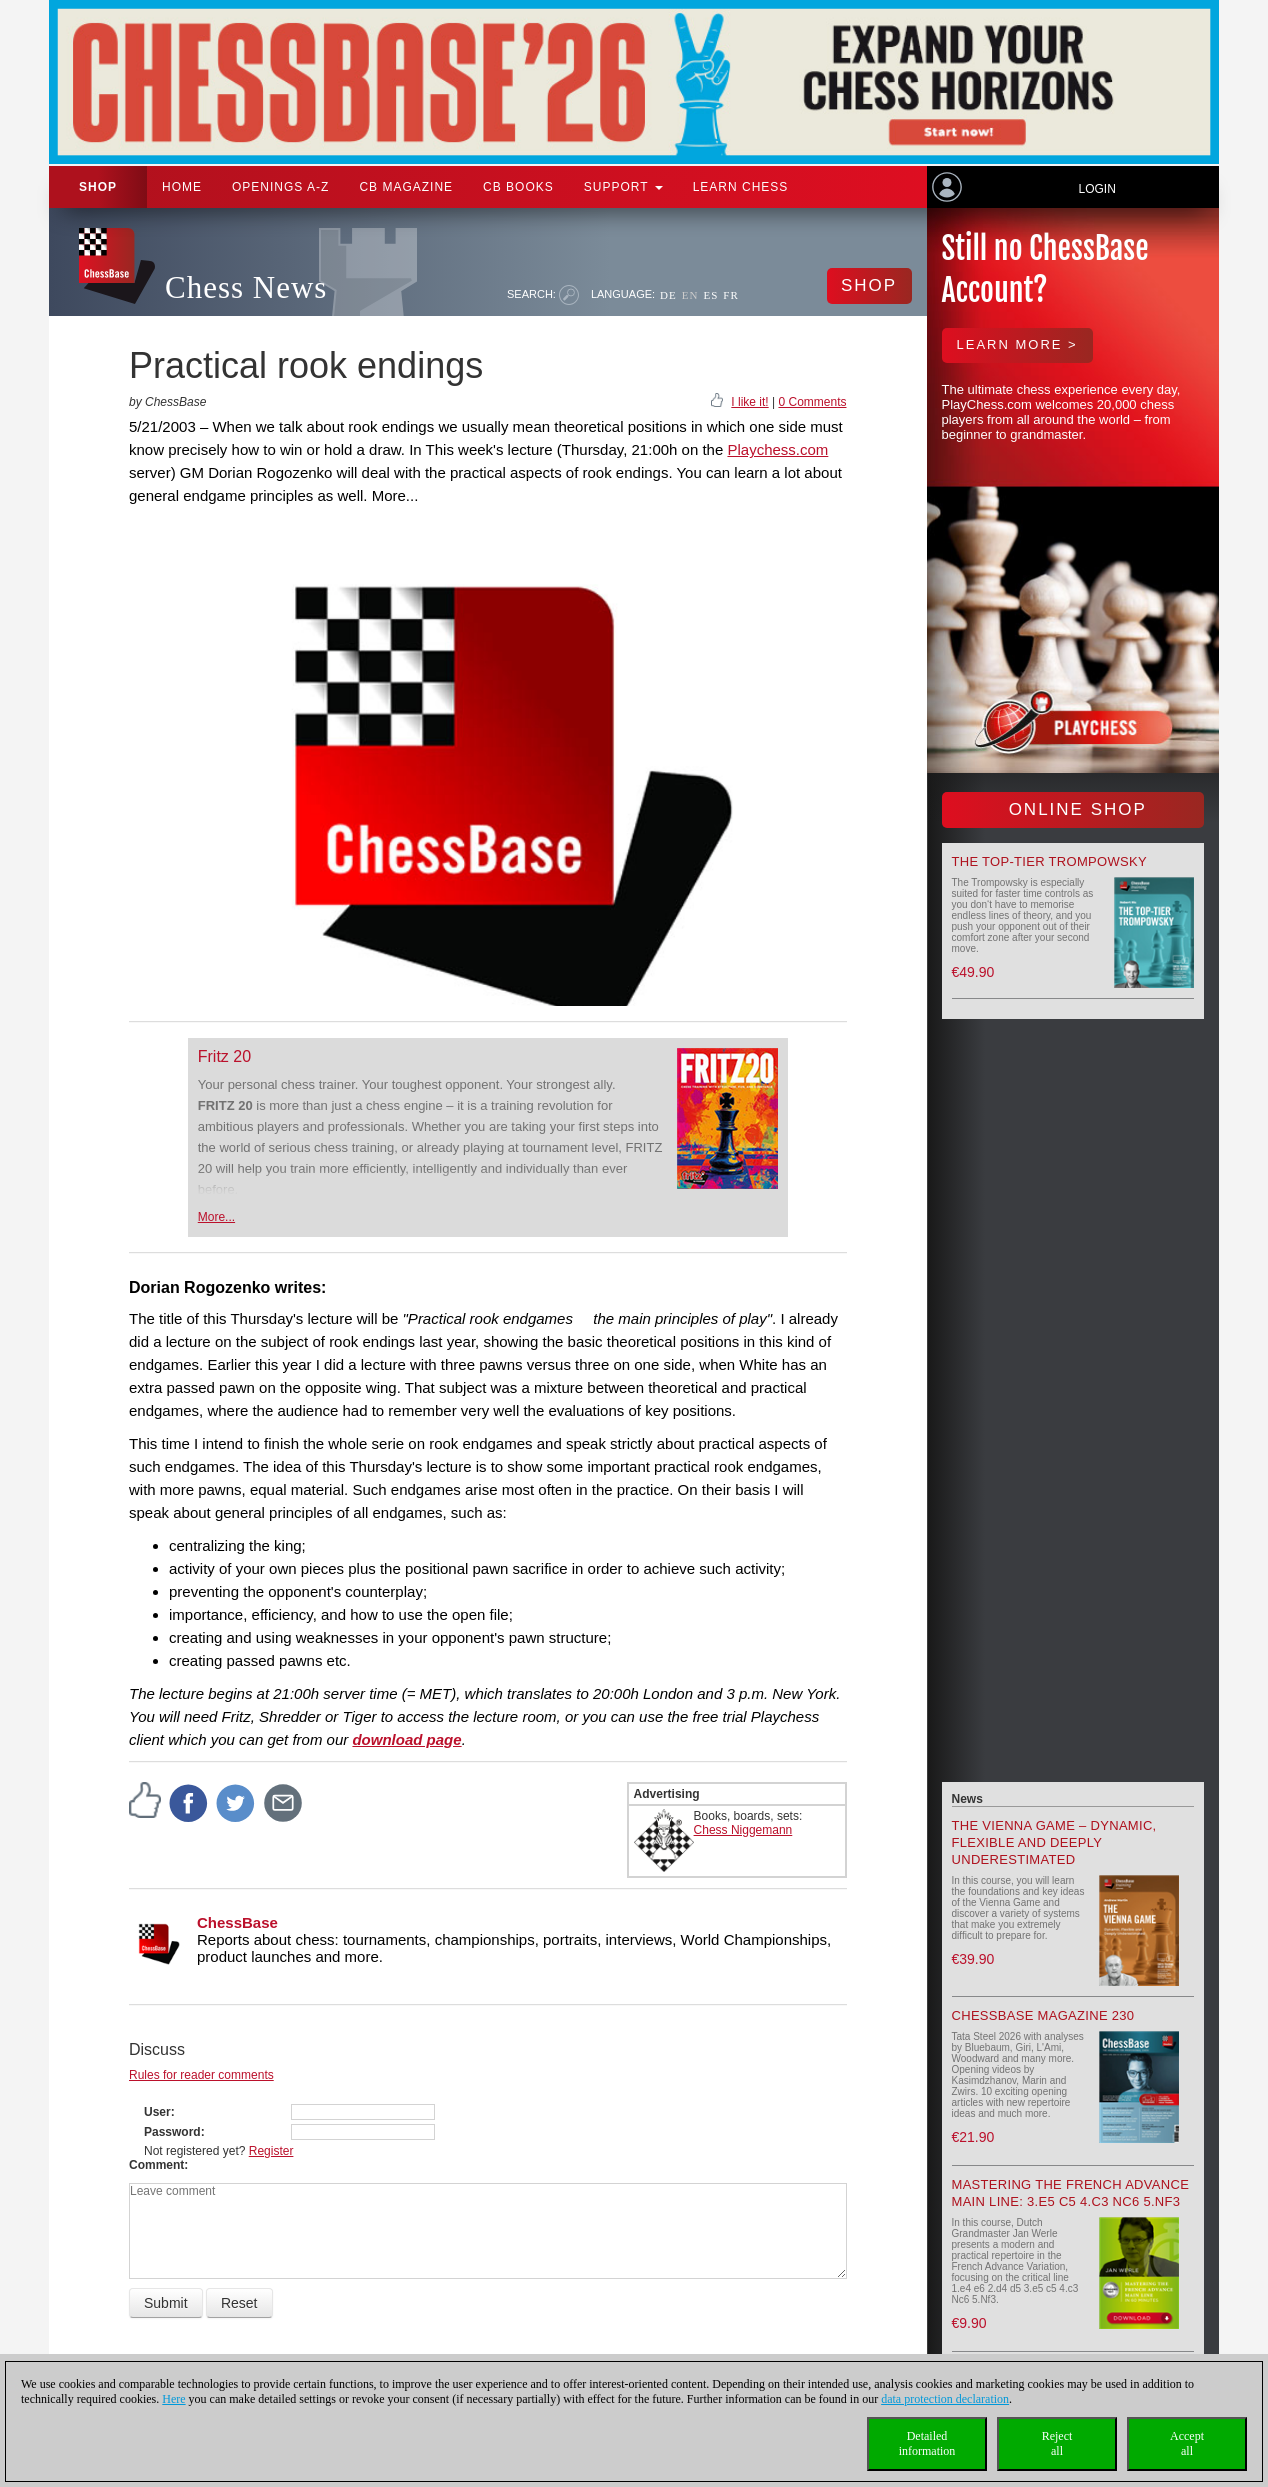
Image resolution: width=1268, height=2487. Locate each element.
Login (1096, 189)
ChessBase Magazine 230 (1043, 2015)
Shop (98, 187)
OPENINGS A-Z (280, 187)
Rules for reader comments (201, 2075)
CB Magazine (406, 187)
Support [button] (623, 187)
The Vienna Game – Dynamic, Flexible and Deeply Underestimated (1054, 1842)
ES (710, 295)
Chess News (246, 287)
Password (172, 2132)
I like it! (749, 402)
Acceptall (1187, 2443)
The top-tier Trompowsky (1049, 861)
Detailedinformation (927, 2443)
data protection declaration (945, 2399)
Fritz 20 (224, 1056)
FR (730, 295)
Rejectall (1057, 2443)
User (157, 2112)
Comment (156, 2165)
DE (668, 295)
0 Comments (812, 402)
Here (173, 2399)
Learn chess (741, 187)
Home (182, 187)
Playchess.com (777, 449)
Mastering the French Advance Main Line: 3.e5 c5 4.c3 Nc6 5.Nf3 (1071, 2193)
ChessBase (237, 1922)
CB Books (518, 187)
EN (690, 295)
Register (271, 2151)
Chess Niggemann (743, 1830)
